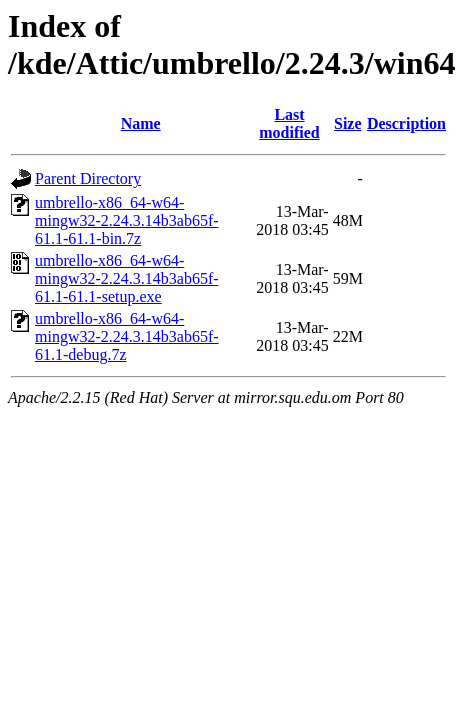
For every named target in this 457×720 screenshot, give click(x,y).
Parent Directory (88, 178)
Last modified (289, 123)
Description (406, 123)
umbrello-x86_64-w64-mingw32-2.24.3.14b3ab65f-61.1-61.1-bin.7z (127, 220)
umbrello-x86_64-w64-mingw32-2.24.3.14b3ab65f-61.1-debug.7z (127, 336)
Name (141, 123)
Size (348, 123)
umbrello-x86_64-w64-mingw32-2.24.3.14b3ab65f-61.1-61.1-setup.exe (127, 278)
